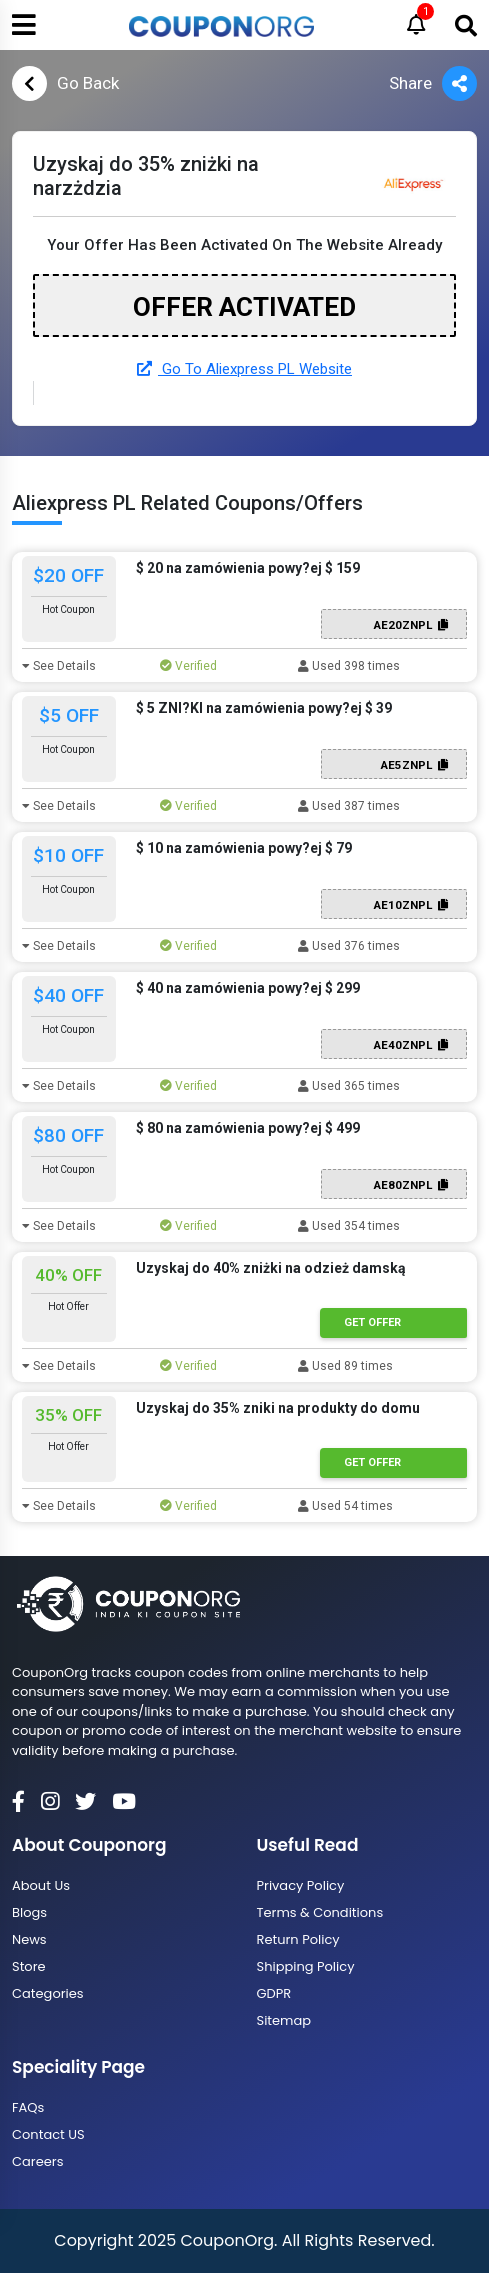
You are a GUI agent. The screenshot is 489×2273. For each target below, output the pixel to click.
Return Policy (298, 1939)
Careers (37, 2161)
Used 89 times (345, 1366)
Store (29, 1966)
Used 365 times (349, 1086)
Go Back (65, 83)
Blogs (29, 1912)
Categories (48, 1993)
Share (433, 83)
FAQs (28, 2107)
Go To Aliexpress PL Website (244, 369)
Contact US (48, 2134)
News (29, 1939)
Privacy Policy (301, 1885)
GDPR (274, 1993)
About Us (41, 1885)
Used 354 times (349, 1226)
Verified (188, 666)
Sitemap (284, 2020)
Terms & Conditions (320, 1912)
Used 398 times (349, 666)
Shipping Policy (306, 1966)
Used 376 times (349, 946)
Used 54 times (345, 1506)
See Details (59, 666)
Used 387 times (349, 806)
